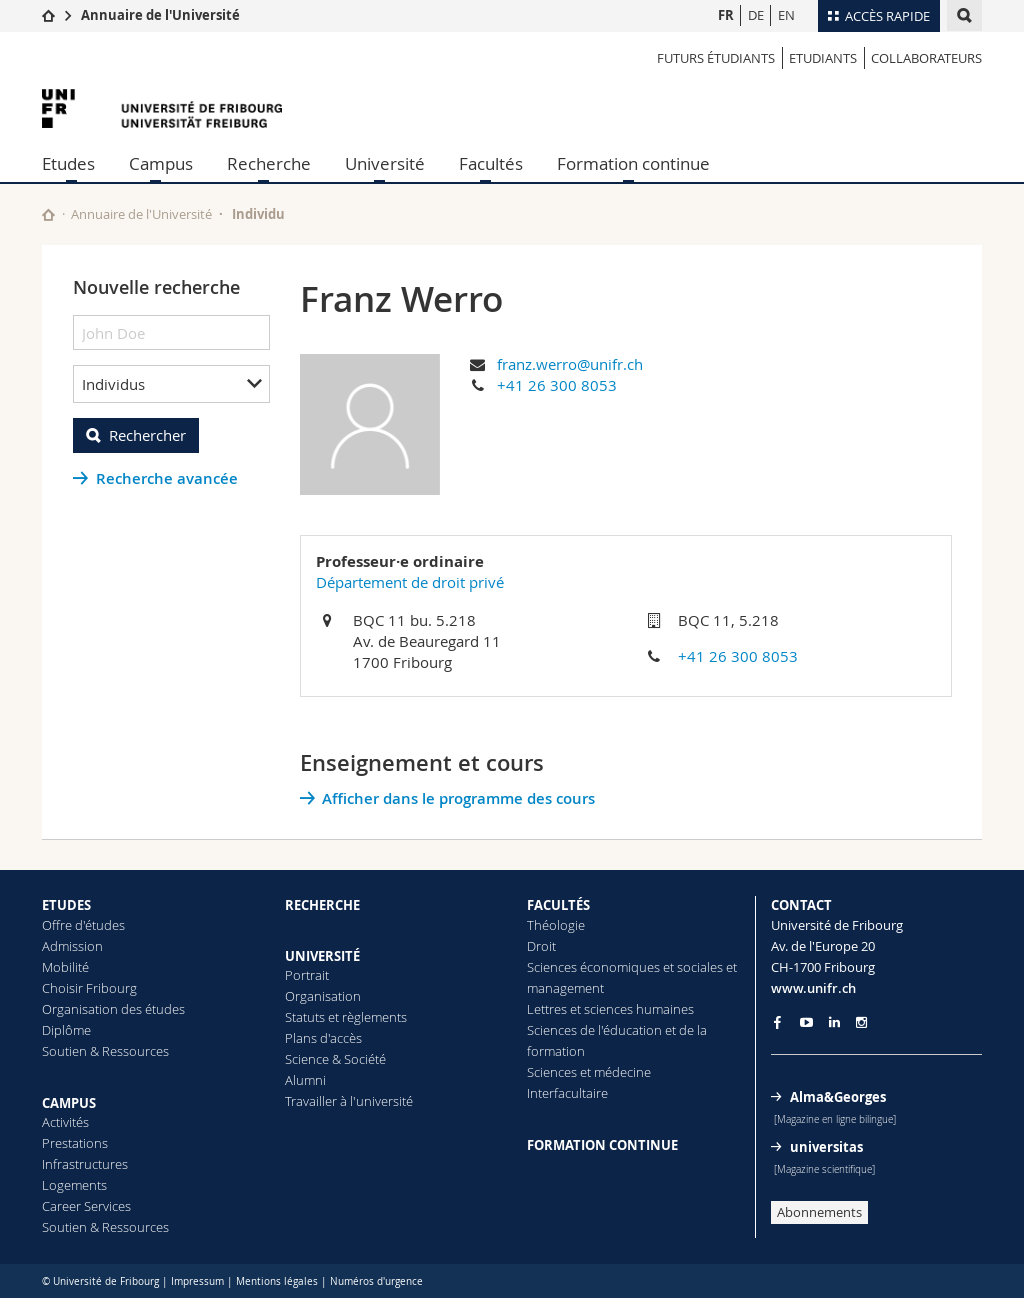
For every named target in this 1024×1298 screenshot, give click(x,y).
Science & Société (335, 1059)
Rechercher (147, 435)
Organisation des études (113, 1009)
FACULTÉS (558, 905)
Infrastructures (85, 1164)
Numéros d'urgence (376, 1281)
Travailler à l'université (349, 1101)
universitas (826, 1147)
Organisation (323, 996)
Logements (74, 1185)
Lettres (547, 1009)
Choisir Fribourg (89, 988)
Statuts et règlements (346, 1017)
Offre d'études (83, 925)
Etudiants (823, 58)
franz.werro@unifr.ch (570, 364)
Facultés (491, 163)
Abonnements (819, 1212)
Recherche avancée (167, 478)
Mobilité (65, 967)
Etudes (68, 163)
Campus (161, 163)
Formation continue (633, 163)
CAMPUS (69, 1103)
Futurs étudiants (716, 58)
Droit (541, 946)
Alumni (305, 1080)
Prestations (75, 1143)
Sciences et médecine (589, 1072)
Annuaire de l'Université (160, 15)
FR (726, 15)
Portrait (307, 975)
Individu (258, 214)
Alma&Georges (838, 1097)
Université (385, 163)
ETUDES (66, 905)
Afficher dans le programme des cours (458, 798)
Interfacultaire (567, 1093)
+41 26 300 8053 (557, 385)
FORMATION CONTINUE (602, 1145)
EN (786, 15)
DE (756, 15)
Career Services (86, 1206)
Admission (72, 946)
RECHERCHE (322, 905)
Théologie (556, 925)
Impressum (197, 1281)
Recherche (269, 163)
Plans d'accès (323, 1038)
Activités (65, 1122)
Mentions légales (277, 1281)
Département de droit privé (410, 582)
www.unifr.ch (813, 988)
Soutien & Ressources (105, 1051)
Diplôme (66, 1030)
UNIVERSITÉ (322, 956)
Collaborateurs (926, 58)
